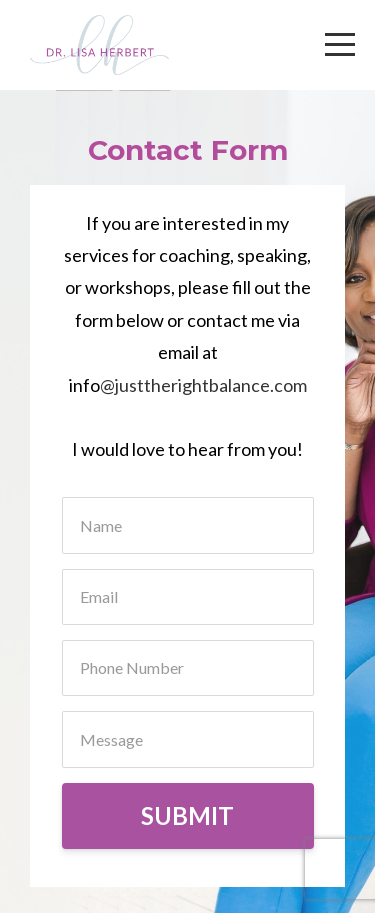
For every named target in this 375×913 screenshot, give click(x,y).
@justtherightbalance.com (203, 385)
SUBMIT (187, 815)
